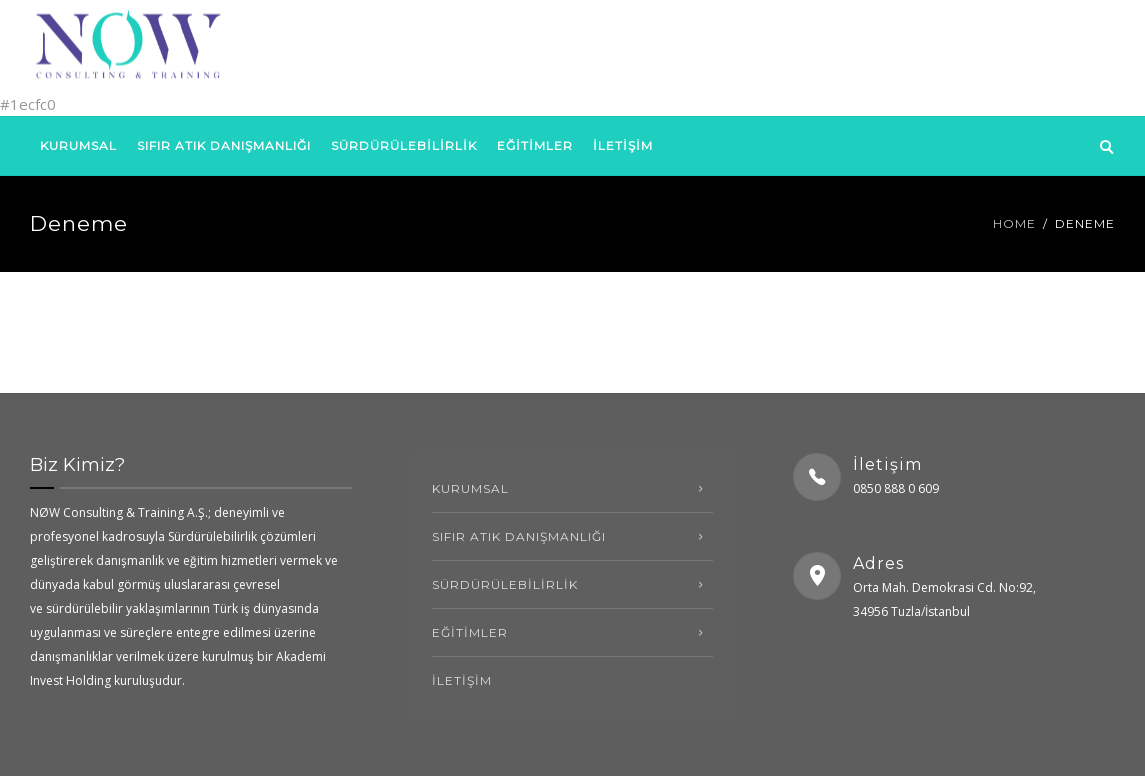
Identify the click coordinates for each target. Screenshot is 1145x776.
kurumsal (78, 145)
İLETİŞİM (623, 145)
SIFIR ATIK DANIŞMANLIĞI (224, 145)
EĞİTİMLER (535, 145)
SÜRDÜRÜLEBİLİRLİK (404, 145)
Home (1014, 223)
